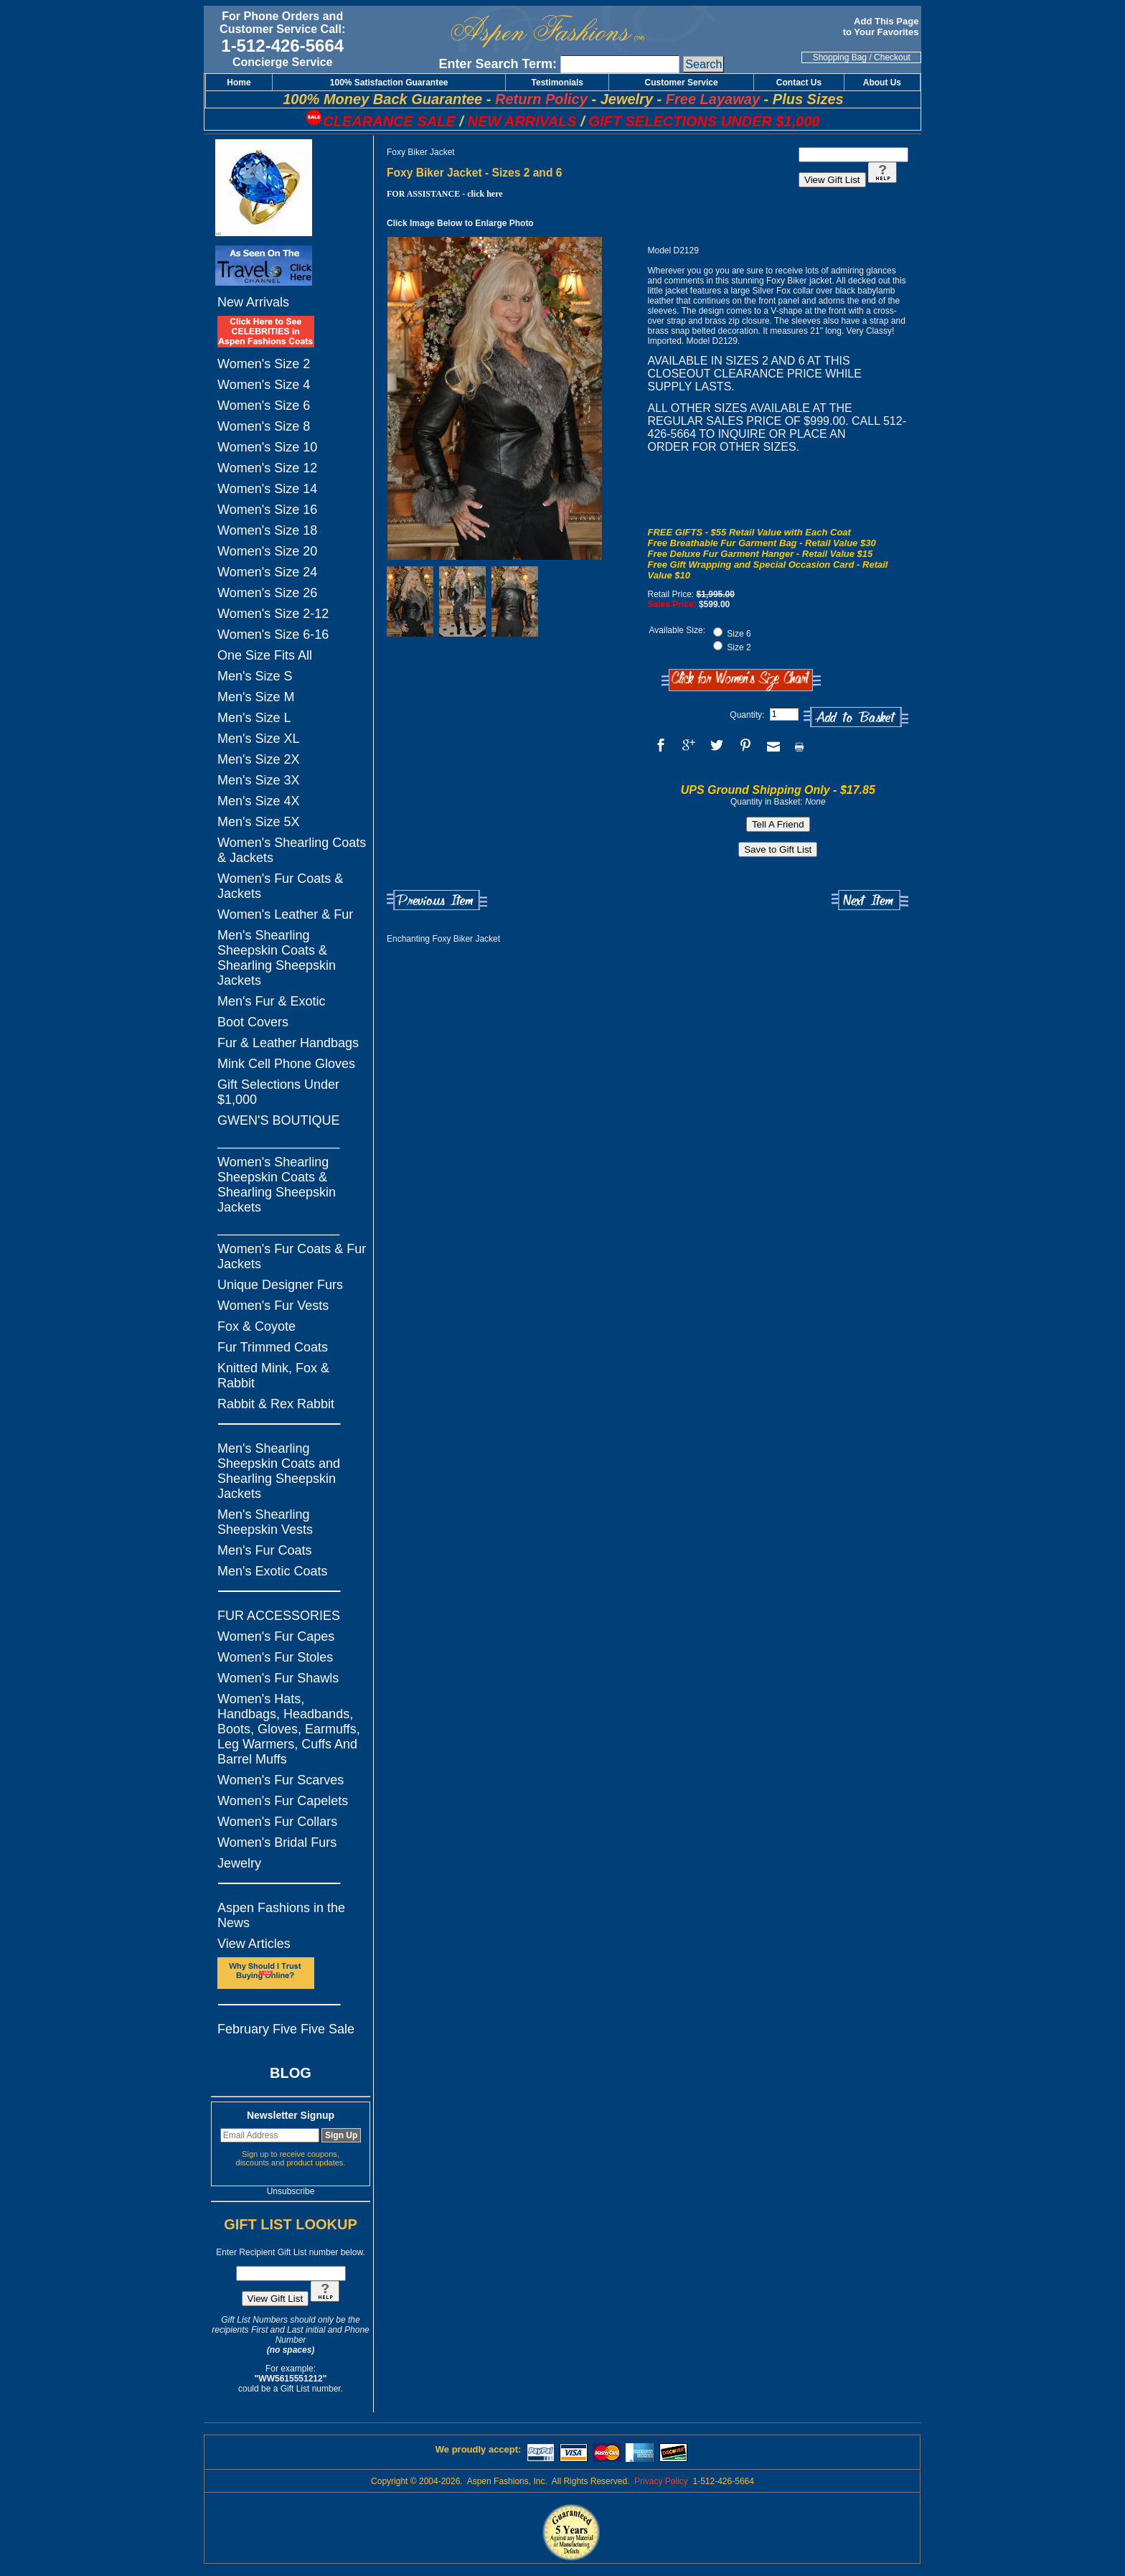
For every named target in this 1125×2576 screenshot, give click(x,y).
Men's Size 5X (258, 822)
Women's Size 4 (263, 385)
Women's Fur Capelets (282, 1801)
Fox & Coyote (256, 1326)
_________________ (278, 1141)
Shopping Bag (840, 57)
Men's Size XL (258, 738)
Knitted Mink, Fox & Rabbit (273, 1375)
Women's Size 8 (263, 426)
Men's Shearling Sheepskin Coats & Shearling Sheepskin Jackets (276, 958)
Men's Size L (254, 718)
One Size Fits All (264, 655)
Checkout (892, 57)
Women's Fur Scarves (280, 1780)
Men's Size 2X (258, 759)
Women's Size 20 (267, 551)
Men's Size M (255, 697)
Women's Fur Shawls (278, 1678)
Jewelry (239, 1863)
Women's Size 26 (267, 593)
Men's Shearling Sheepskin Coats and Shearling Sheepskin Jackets (278, 1471)
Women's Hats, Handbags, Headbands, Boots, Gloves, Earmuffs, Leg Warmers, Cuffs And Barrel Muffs (288, 1729)
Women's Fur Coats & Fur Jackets (291, 1256)
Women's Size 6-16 (273, 634)
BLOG (290, 2073)
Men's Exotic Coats (272, 1571)
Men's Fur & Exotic (271, 1001)
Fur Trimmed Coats (272, 1347)
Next (870, 900)
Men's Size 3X (258, 780)
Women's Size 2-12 (273, 613)
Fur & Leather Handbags (288, 1043)
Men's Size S (254, 676)
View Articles (254, 1943)
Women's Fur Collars (277, 1821)
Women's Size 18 (267, 530)
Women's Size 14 (267, 489)
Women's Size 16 (267, 509)
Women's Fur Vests (273, 1305)
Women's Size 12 (267, 468)
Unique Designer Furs (280, 1285)
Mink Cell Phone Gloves (286, 1064)
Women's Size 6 (263, 405)
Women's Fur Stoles (275, 1657)
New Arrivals (253, 302)
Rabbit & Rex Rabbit (275, 1404)
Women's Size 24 (267, 572)
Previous (437, 900)
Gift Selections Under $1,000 (278, 1092)
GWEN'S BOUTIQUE (278, 1120)
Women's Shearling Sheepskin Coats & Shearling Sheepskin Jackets (276, 1184)
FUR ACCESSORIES (278, 1615)
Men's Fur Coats (264, 1550)
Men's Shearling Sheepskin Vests (265, 1522)
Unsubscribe (291, 2191)
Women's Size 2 (263, 364)
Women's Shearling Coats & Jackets (291, 850)
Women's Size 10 (267, 447)
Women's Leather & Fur (285, 914)
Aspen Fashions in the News (281, 1915)
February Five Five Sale (285, 2029)
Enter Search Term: (497, 64)
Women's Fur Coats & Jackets (280, 886)
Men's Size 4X (258, 801)
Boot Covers (252, 1022)
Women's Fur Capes (275, 1636)
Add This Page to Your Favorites (882, 26)
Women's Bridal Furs (276, 1842)
